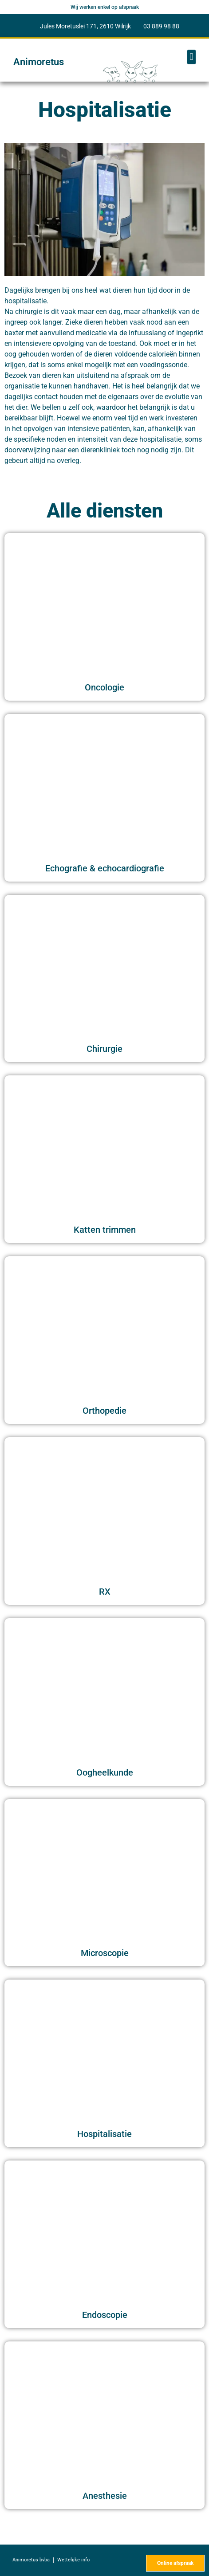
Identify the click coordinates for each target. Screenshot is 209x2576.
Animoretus (38, 61)
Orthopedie (104, 1410)
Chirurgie (104, 1048)
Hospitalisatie (104, 2134)
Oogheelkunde (104, 1772)
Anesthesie (105, 2495)
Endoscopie (104, 2314)
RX (104, 1591)
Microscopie (105, 1953)
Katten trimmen (105, 1229)
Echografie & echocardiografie (104, 868)
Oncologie (104, 687)
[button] (191, 57)
